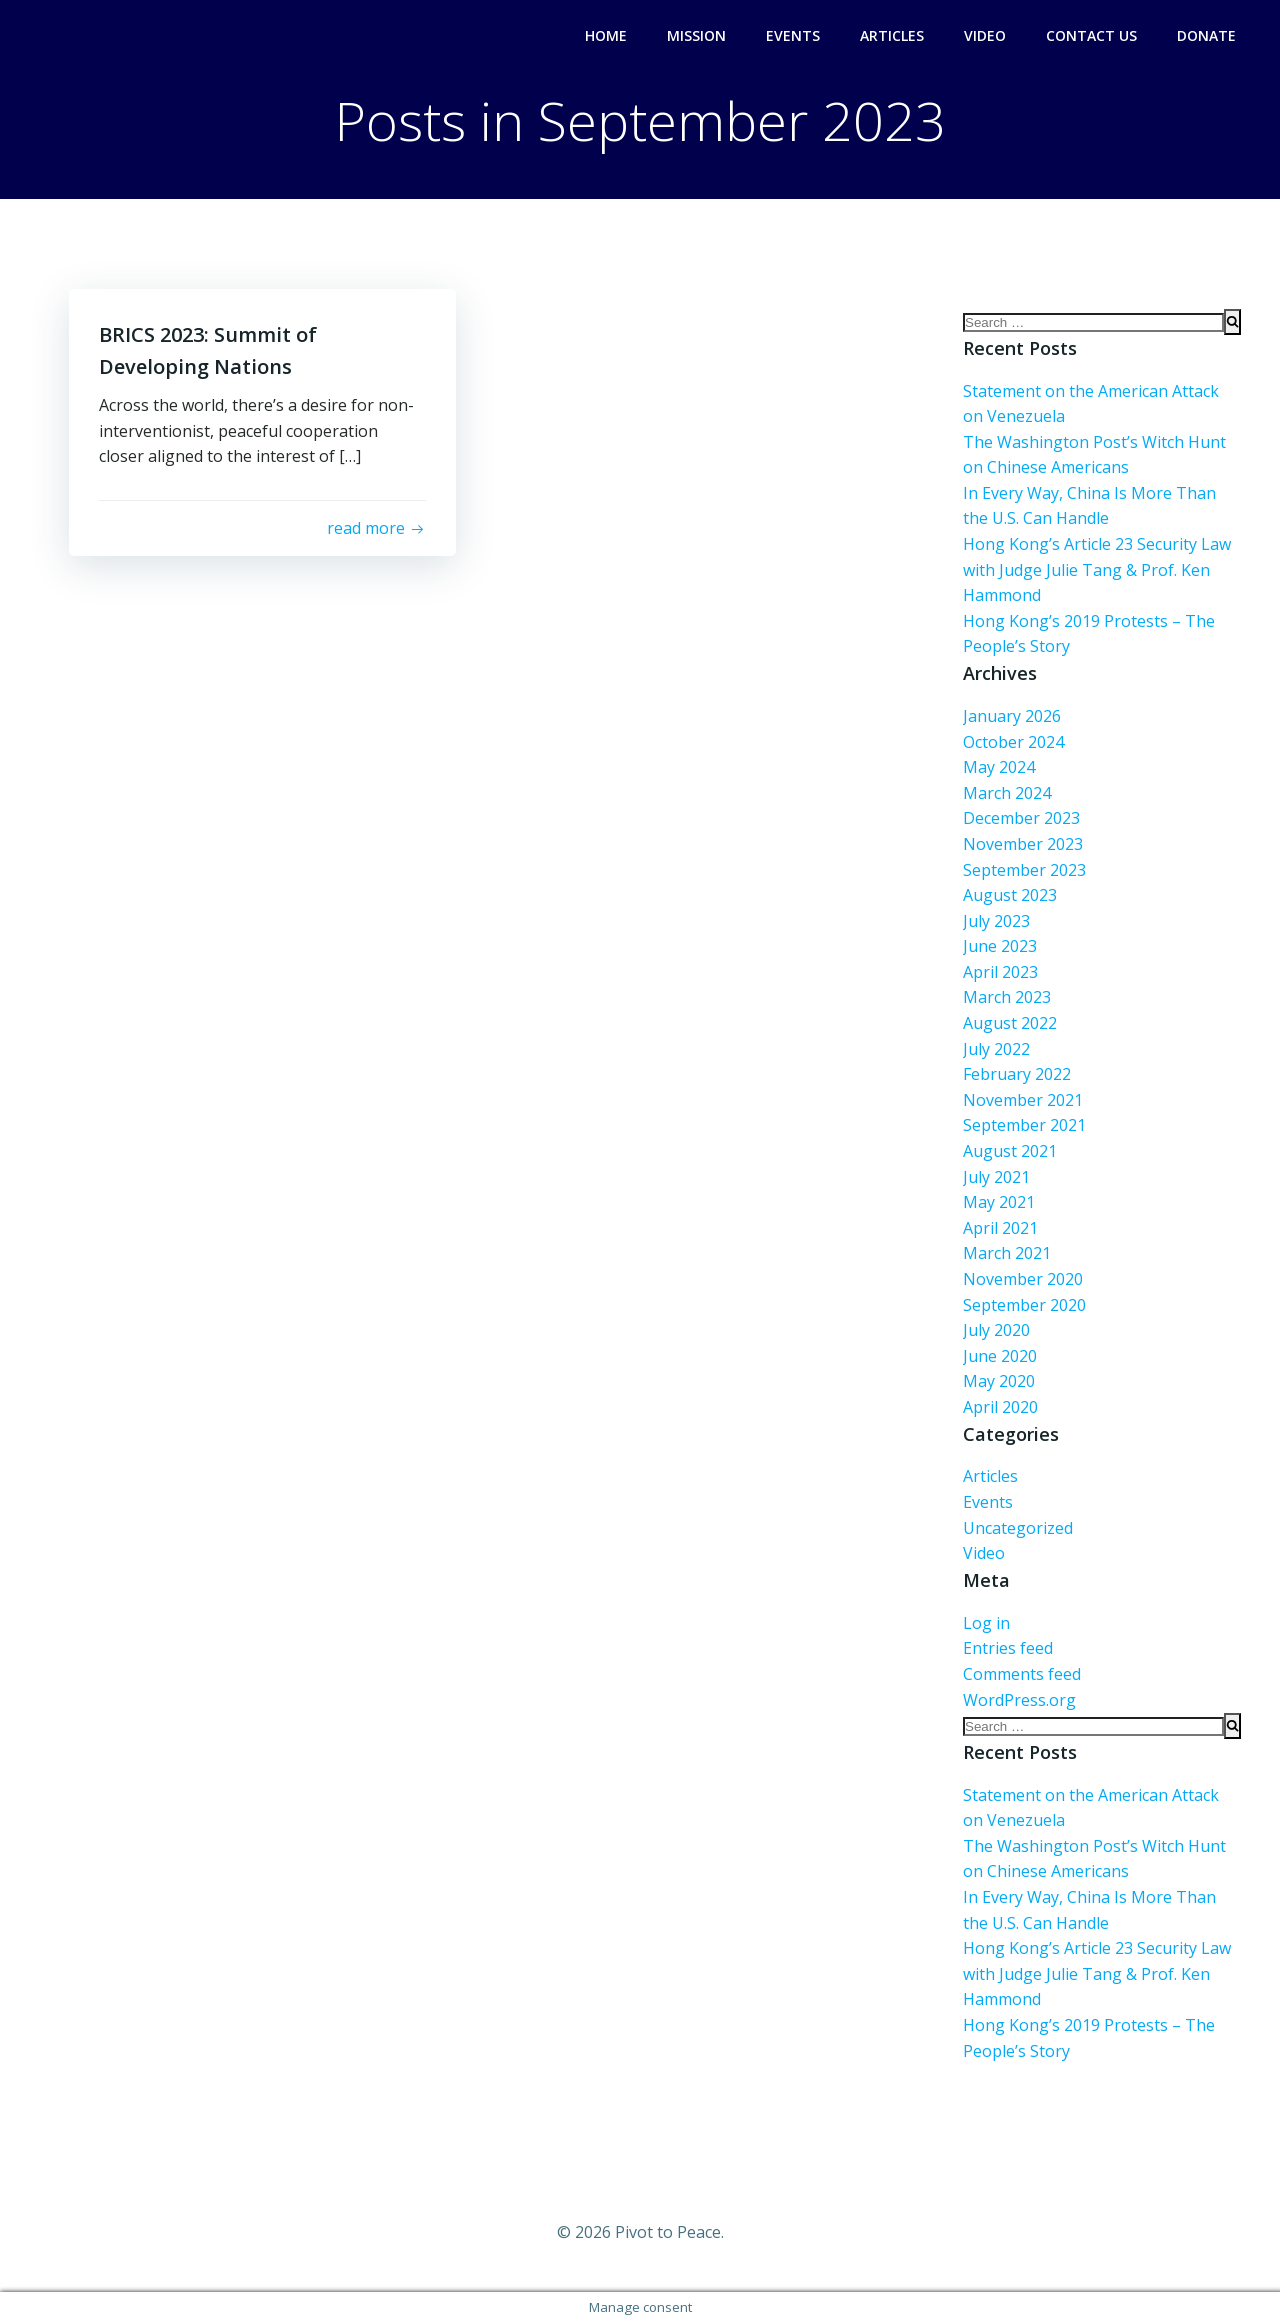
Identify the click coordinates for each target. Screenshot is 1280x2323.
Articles (892, 35)
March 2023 (1007, 997)
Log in (986, 1623)
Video (985, 35)
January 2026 (1012, 716)
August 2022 (1010, 1023)
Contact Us (1091, 35)
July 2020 (996, 1330)
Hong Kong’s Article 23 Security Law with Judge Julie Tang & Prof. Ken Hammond (1097, 569)
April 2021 (1000, 1228)
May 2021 (999, 1202)
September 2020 (1024, 1305)
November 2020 (1023, 1279)
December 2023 (1021, 818)
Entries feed (1008, 1648)
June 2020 (1000, 1356)
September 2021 (1024, 1125)
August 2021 (1010, 1151)
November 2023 (1023, 844)
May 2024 (999, 767)
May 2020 (999, 1381)
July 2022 (996, 1049)
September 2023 (1024, 870)
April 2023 (1000, 972)
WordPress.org (1019, 1700)
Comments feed (1022, 1674)
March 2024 (1007, 793)
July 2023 (996, 921)
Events (793, 35)
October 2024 (1013, 742)
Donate (1206, 35)
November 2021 (1023, 1100)
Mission (696, 35)
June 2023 (1000, 946)
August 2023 (1010, 895)
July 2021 (996, 1177)
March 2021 (1007, 1253)
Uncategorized (1018, 1528)
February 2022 (1017, 1074)
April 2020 (1000, 1407)
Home (606, 35)
